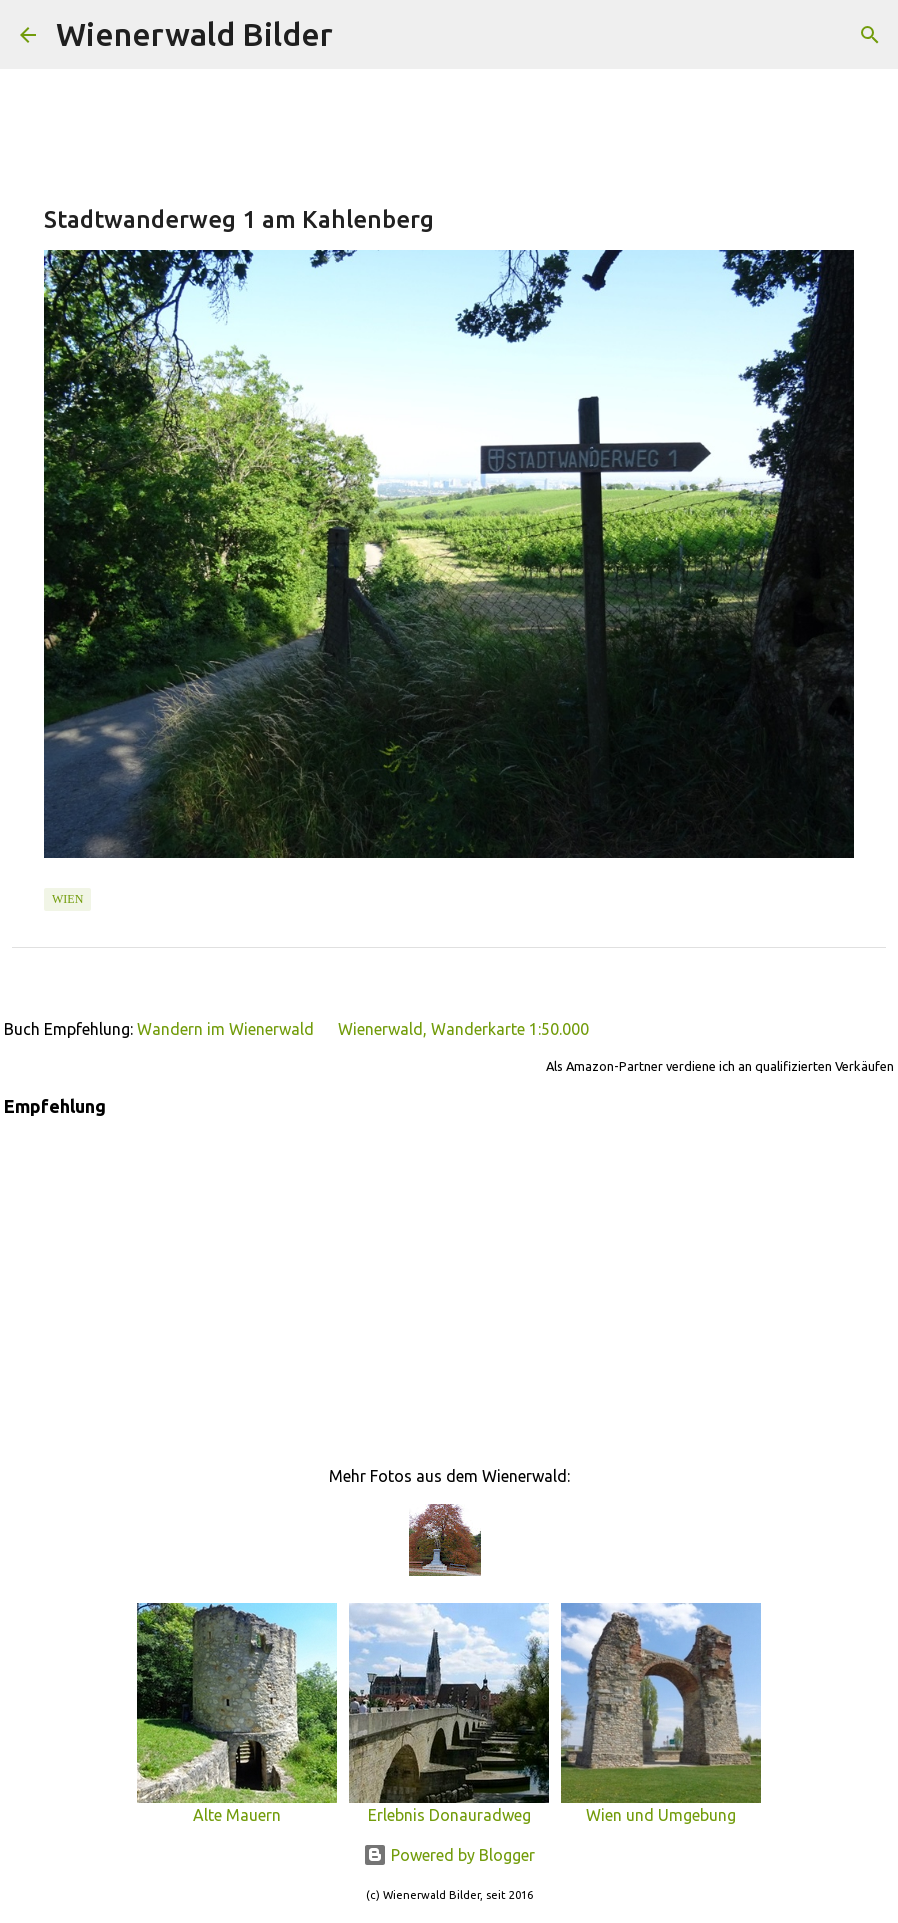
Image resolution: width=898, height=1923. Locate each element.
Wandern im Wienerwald (225, 1029)
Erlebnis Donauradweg (449, 1806)
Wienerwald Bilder (194, 34)
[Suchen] (361, 35)
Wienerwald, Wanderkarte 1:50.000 (463, 1029)
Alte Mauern (237, 1806)
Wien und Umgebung (661, 1806)
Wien (67, 899)
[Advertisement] (449, 1278)
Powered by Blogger (449, 1855)
